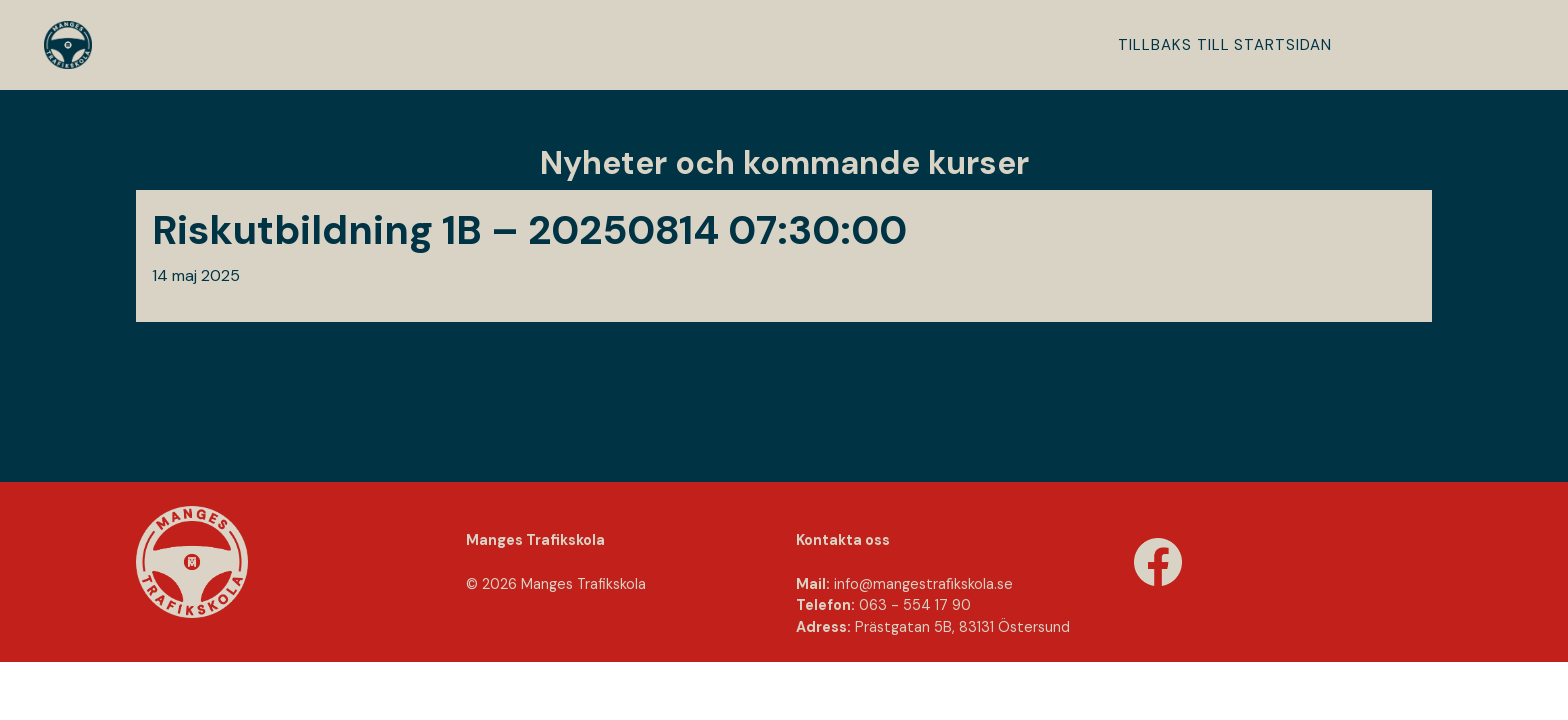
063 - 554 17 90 (915, 605)
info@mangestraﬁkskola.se (923, 584)
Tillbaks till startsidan (1225, 45)
